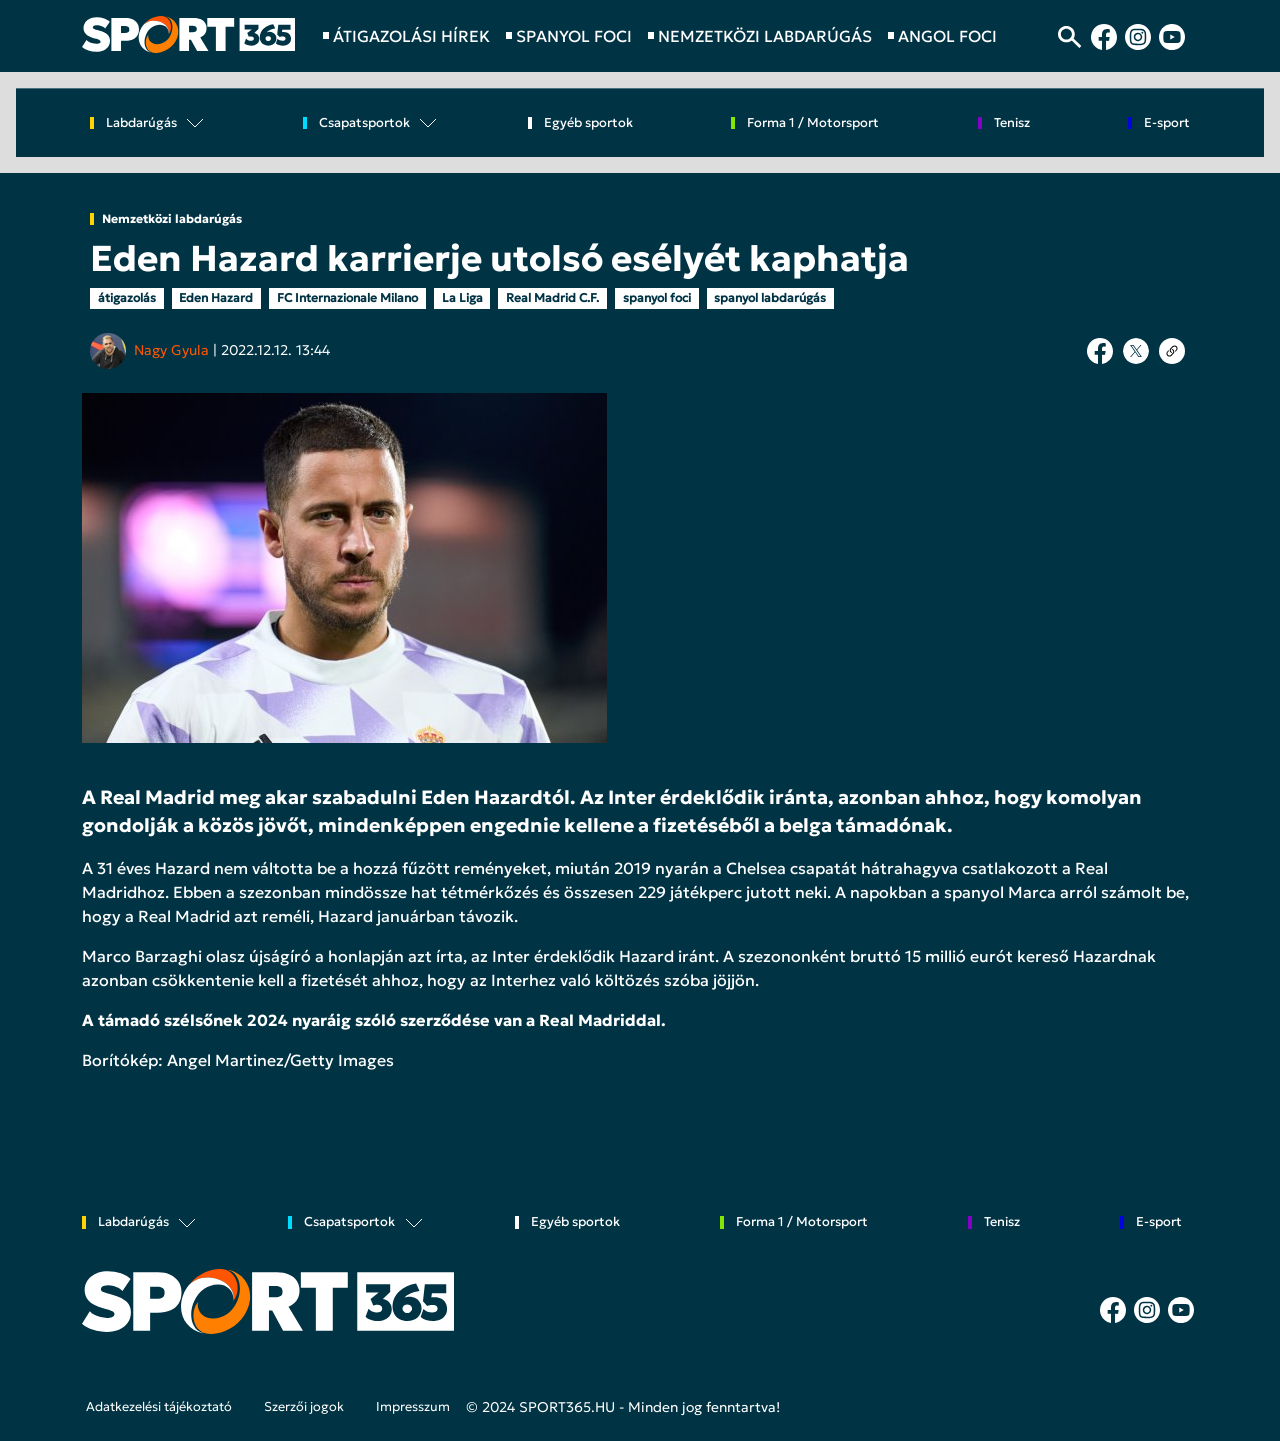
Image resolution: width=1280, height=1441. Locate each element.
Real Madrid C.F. (552, 297)
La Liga (462, 297)
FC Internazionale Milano (347, 297)
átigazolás (127, 297)
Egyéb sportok (588, 123)
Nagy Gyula (171, 350)
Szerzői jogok (304, 1407)
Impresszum (413, 1407)
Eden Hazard (216, 297)
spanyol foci (657, 297)
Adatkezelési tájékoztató (159, 1407)
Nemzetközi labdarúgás (172, 219)
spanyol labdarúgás (770, 297)
